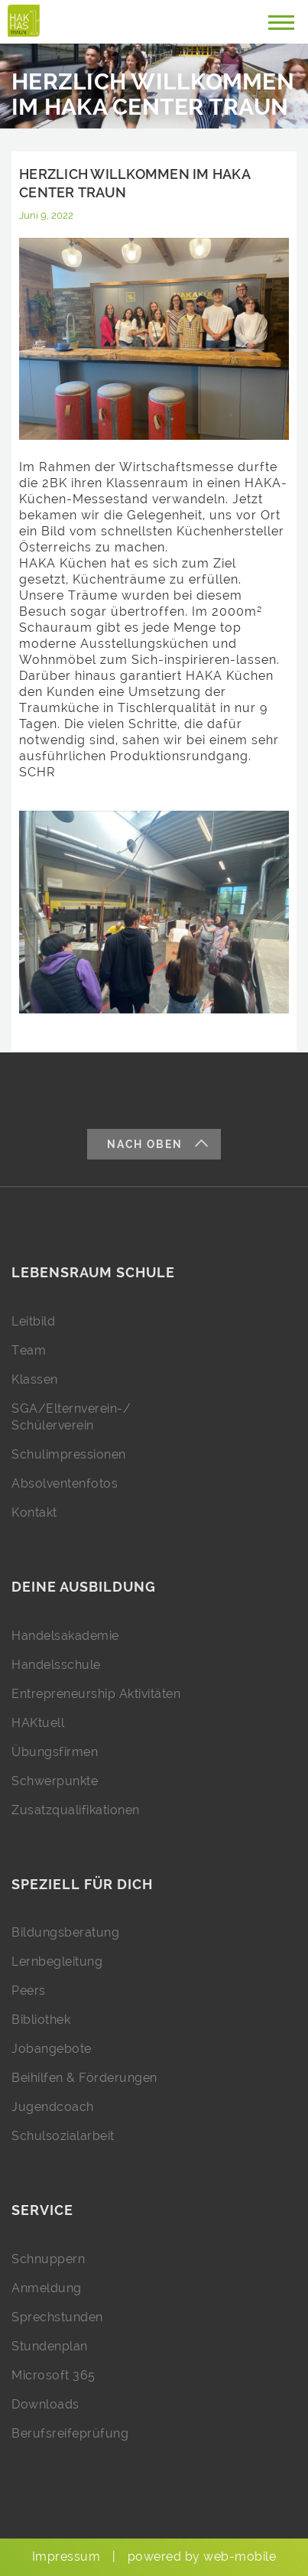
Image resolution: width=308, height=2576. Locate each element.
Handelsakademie (65, 1635)
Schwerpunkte (54, 1781)
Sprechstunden (57, 2317)
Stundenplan (49, 2346)
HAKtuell (37, 1723)
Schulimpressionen (68, 1454)
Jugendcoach (52, 2107)
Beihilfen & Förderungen (84, 2077)
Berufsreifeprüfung (69, 2433)
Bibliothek (40, 2019)
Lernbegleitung (56, 1961)
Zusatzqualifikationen (75, 1810)
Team (28, 1350)
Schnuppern (48, 2259)
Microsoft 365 (53, 2375)
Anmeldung (46, 2288)
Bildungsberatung (65, 1932)
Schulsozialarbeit (63, 2136)
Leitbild (33, 1321)
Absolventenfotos (64, 1483)
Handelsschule (56, 1664)
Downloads (45, 2404)
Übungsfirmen (54, 1752)
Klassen (34, 1379)
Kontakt (34, 1512)
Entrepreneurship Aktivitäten (95, 1693)
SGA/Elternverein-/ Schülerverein (71, 1417)
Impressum (66, 2556)
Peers (28, 1990)
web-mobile (239, 2556)
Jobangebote (51, 2048)
